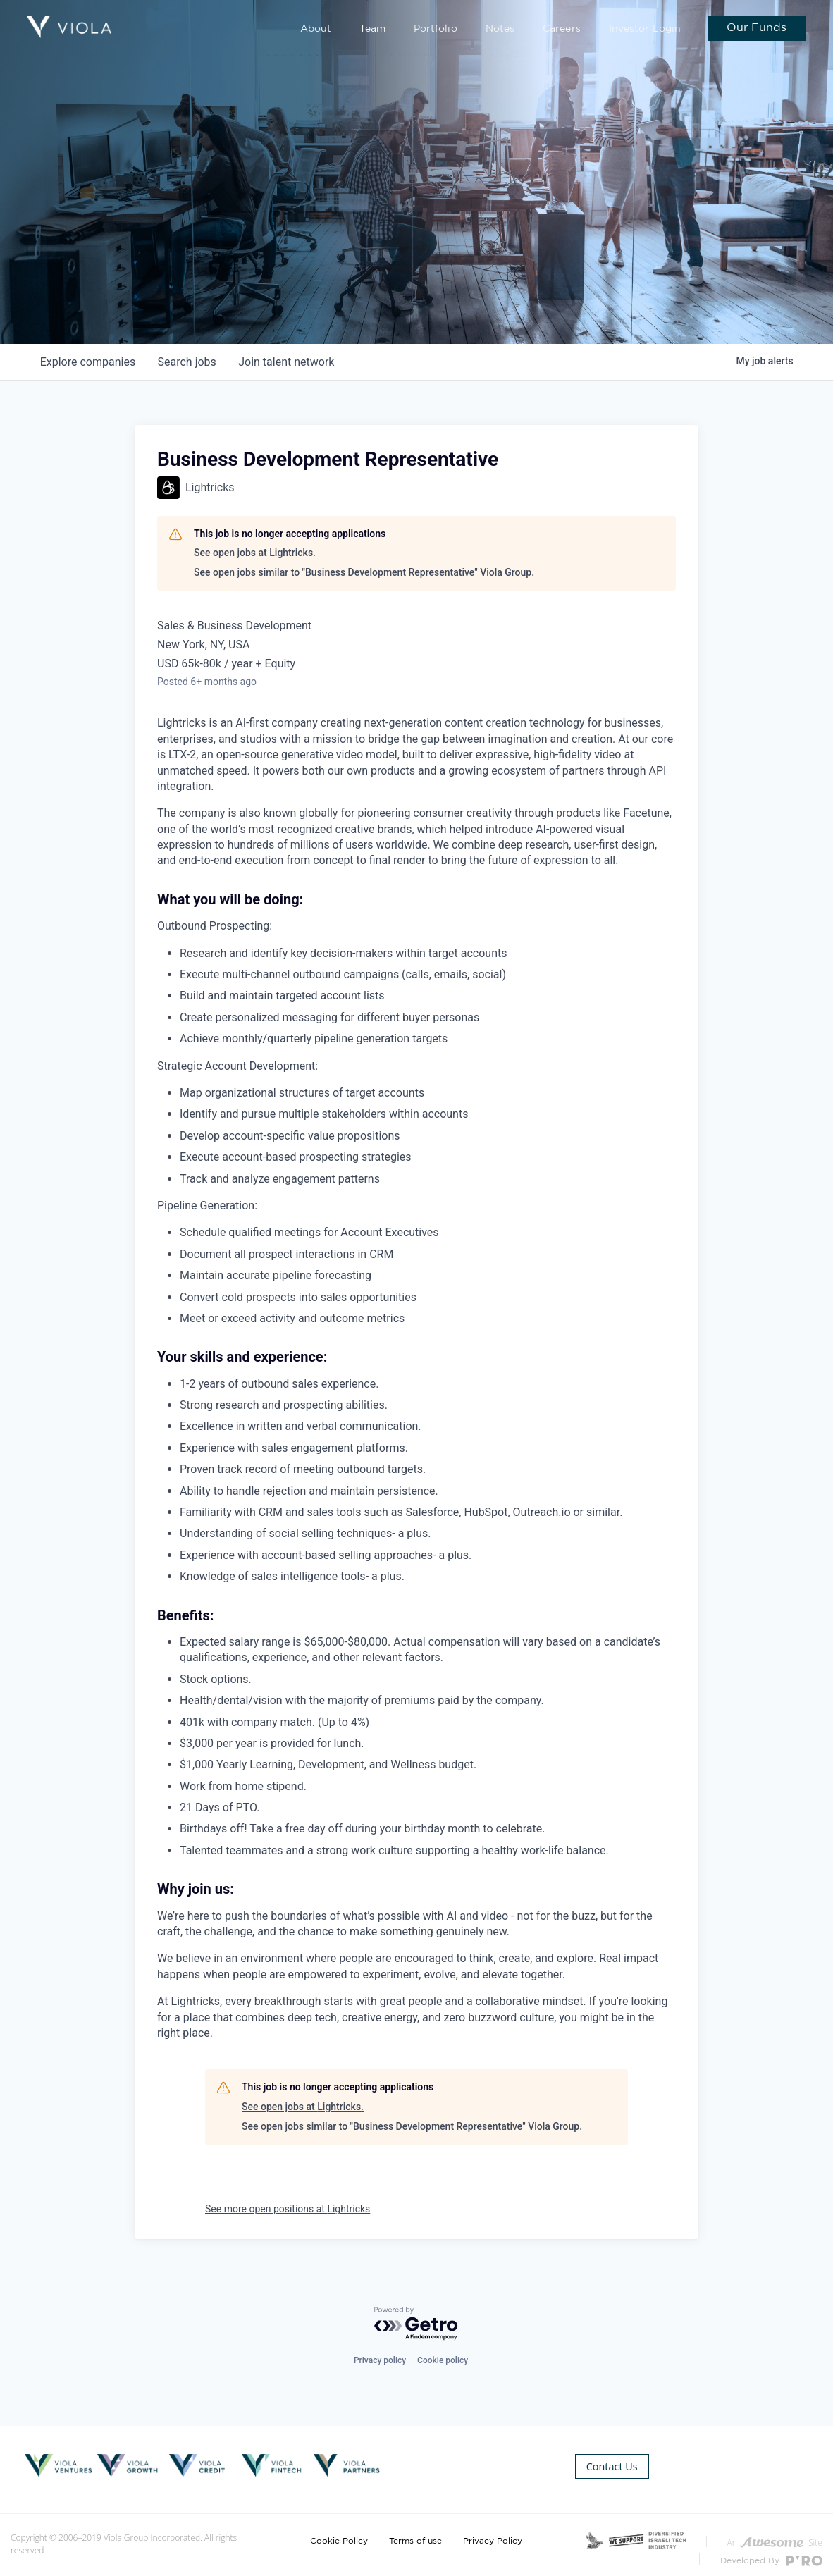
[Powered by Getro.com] (416, 2324)
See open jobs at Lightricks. (255, 552)
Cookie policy (442, 2360)
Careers (569, 29)
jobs (187, 362)
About (337, 29)
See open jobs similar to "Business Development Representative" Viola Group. (364, 572)
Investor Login (647, 29)
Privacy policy (380, 2360)
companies (87, 362)
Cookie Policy (339, 2532)
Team (391, 29)
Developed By (771, 2552)
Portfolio (450, 29)
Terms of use (415, 2532)
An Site (774, 2534)
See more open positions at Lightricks (287, 2208)
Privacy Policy (492, 2532)
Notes (511, 29)
